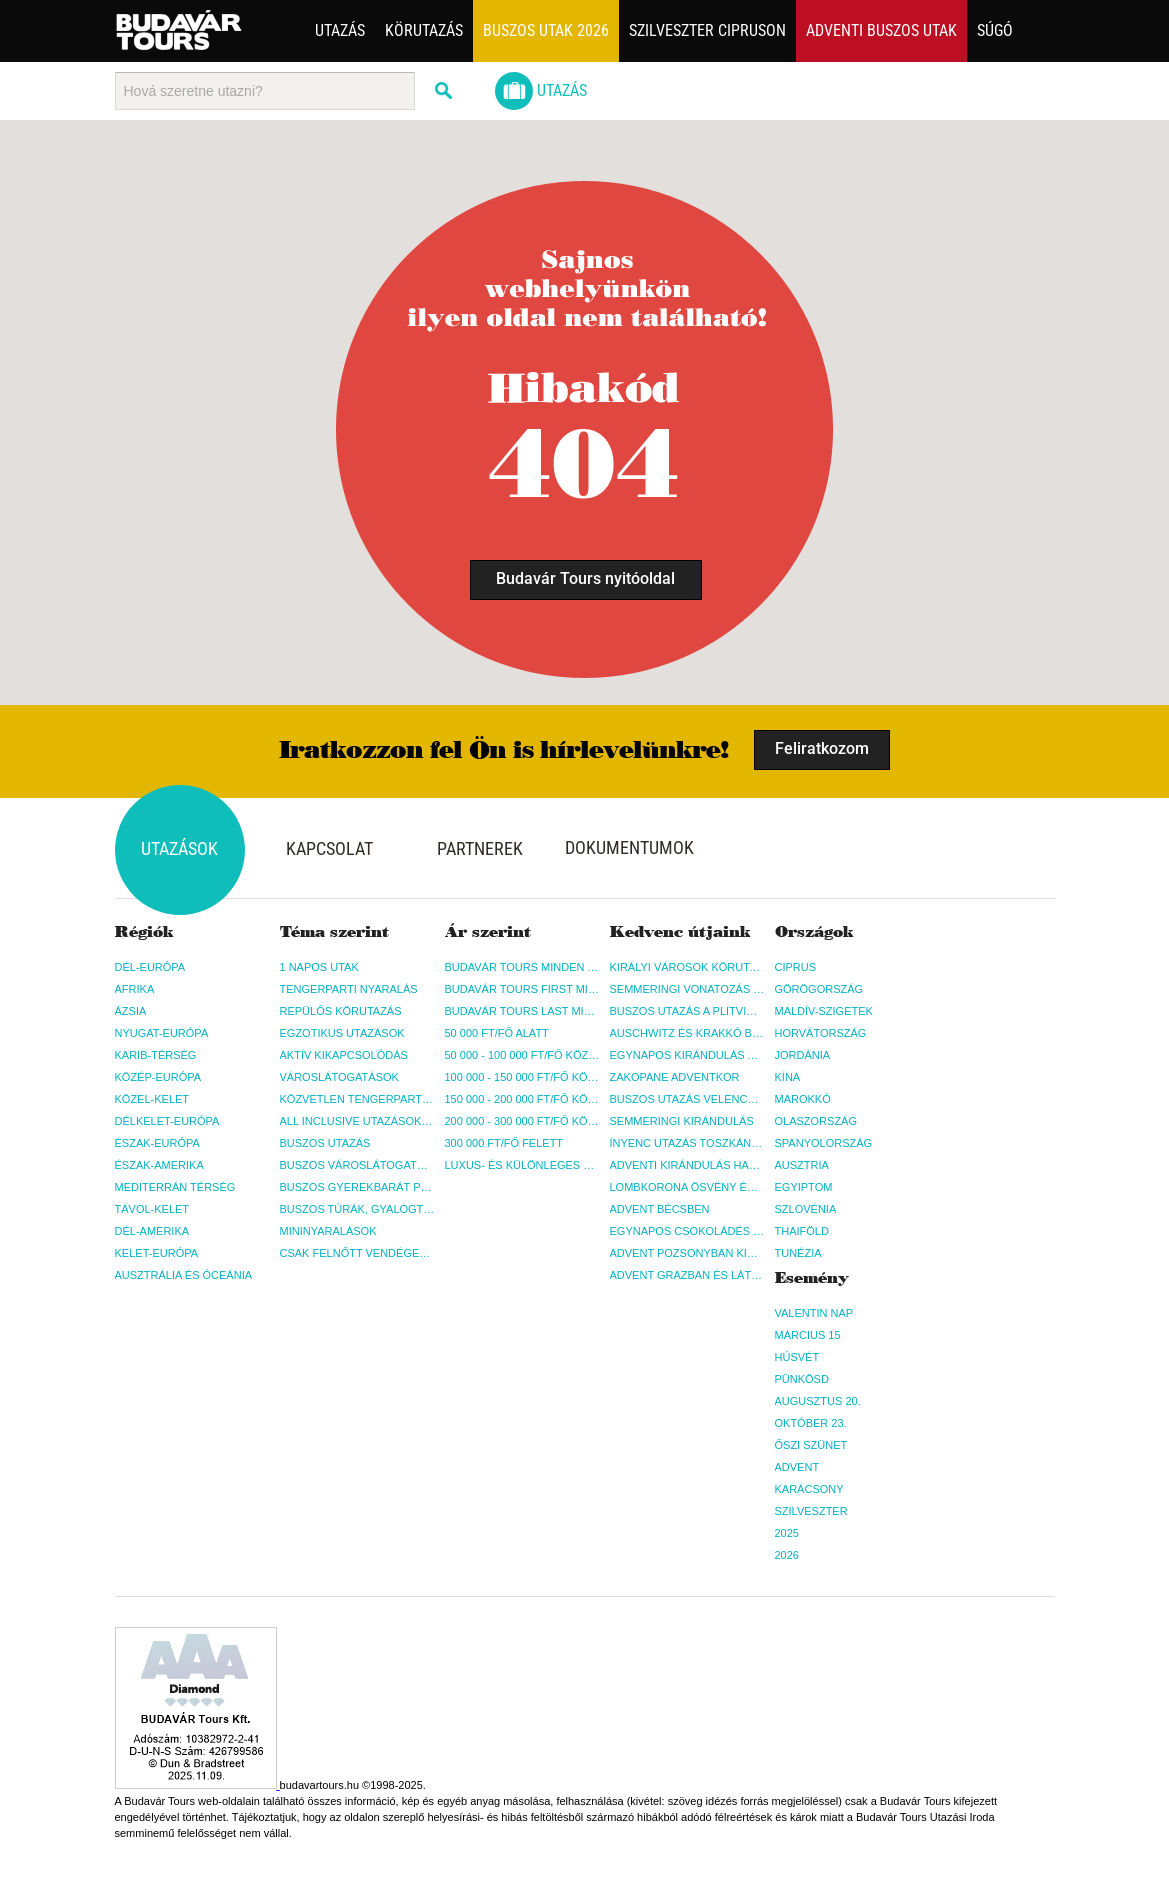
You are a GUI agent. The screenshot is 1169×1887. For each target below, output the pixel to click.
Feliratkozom (822, 748)
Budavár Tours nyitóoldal (585, 578)
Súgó (995, 30)
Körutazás (424, 30)
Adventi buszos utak (881, 30)
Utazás (340, 30)
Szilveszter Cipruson (707, 30)
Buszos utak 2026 (546, 30)
